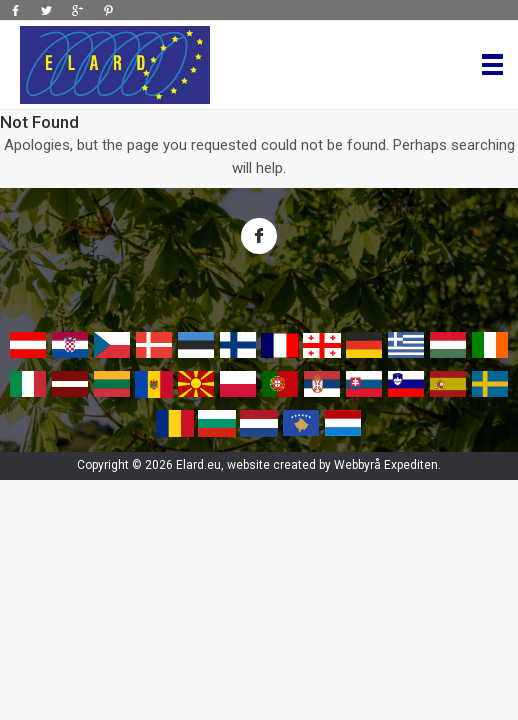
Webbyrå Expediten (386, 465)
